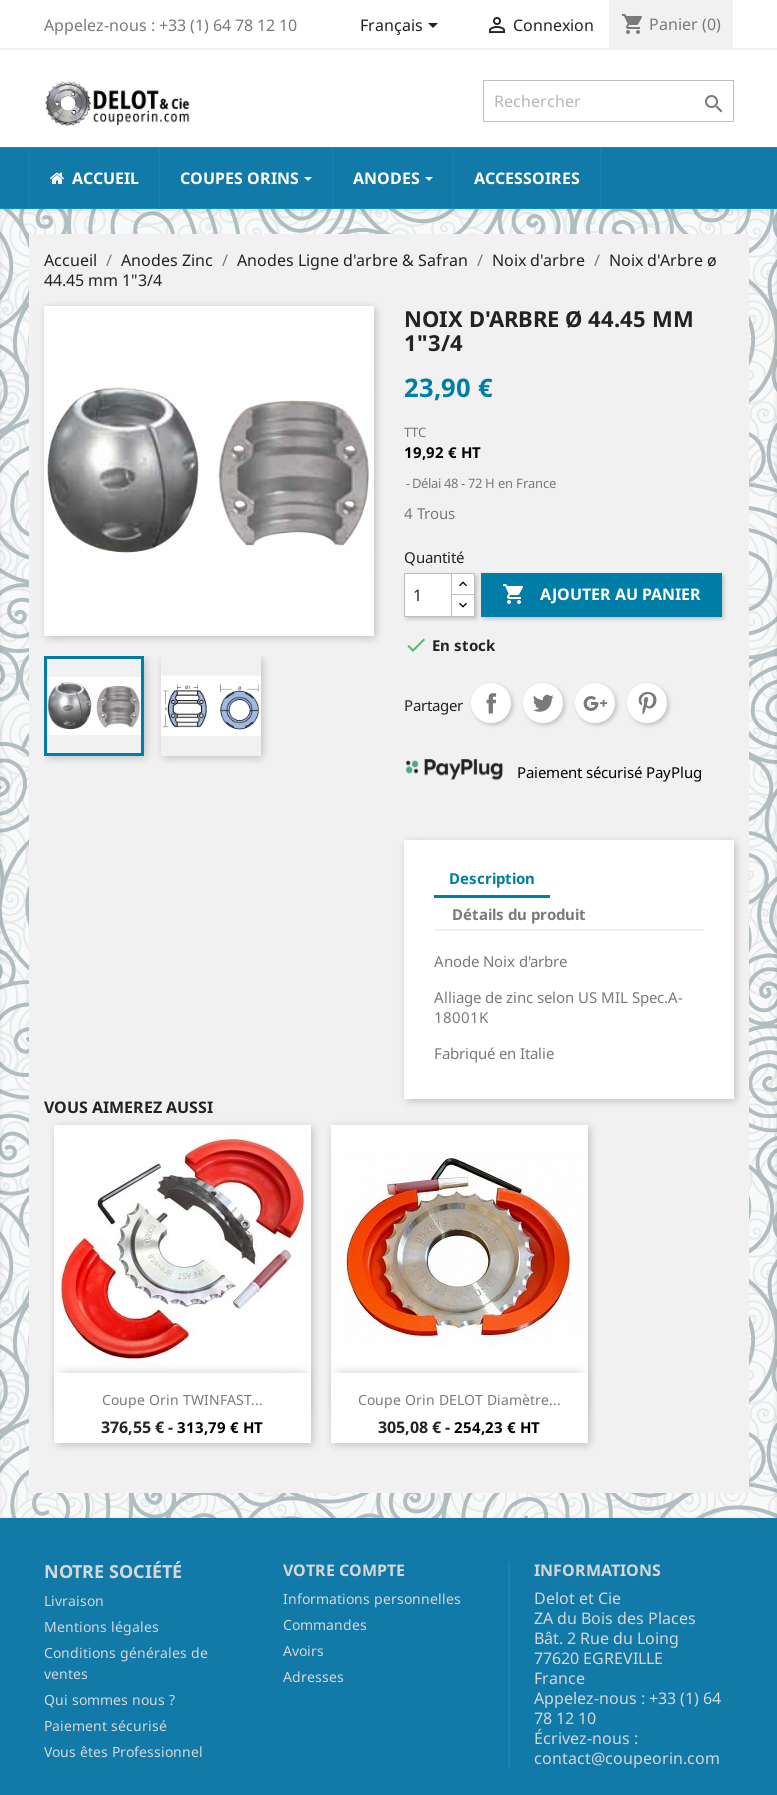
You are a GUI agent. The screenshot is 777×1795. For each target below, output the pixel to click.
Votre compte (344, 1570)
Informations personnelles (372, 1598)
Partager (491, 703)
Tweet (543, 703)
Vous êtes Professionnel (123, 1751)
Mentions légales (101, 1626)
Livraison (74, 1600)
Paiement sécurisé (105, 1725)
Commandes (325, 1624)
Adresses (313, 1676)
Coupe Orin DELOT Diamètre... (459, 1399)
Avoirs (303, 1650)
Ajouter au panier (601, 595)
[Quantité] (428, 595)
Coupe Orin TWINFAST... (182, 1399)
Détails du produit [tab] (519, 914)
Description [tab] (492, 878)
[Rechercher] (608, 101)
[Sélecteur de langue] (402, 27)
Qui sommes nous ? (109, 1699)
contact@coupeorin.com (627, 1758)
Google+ (595, 703)
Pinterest (647, 703)
